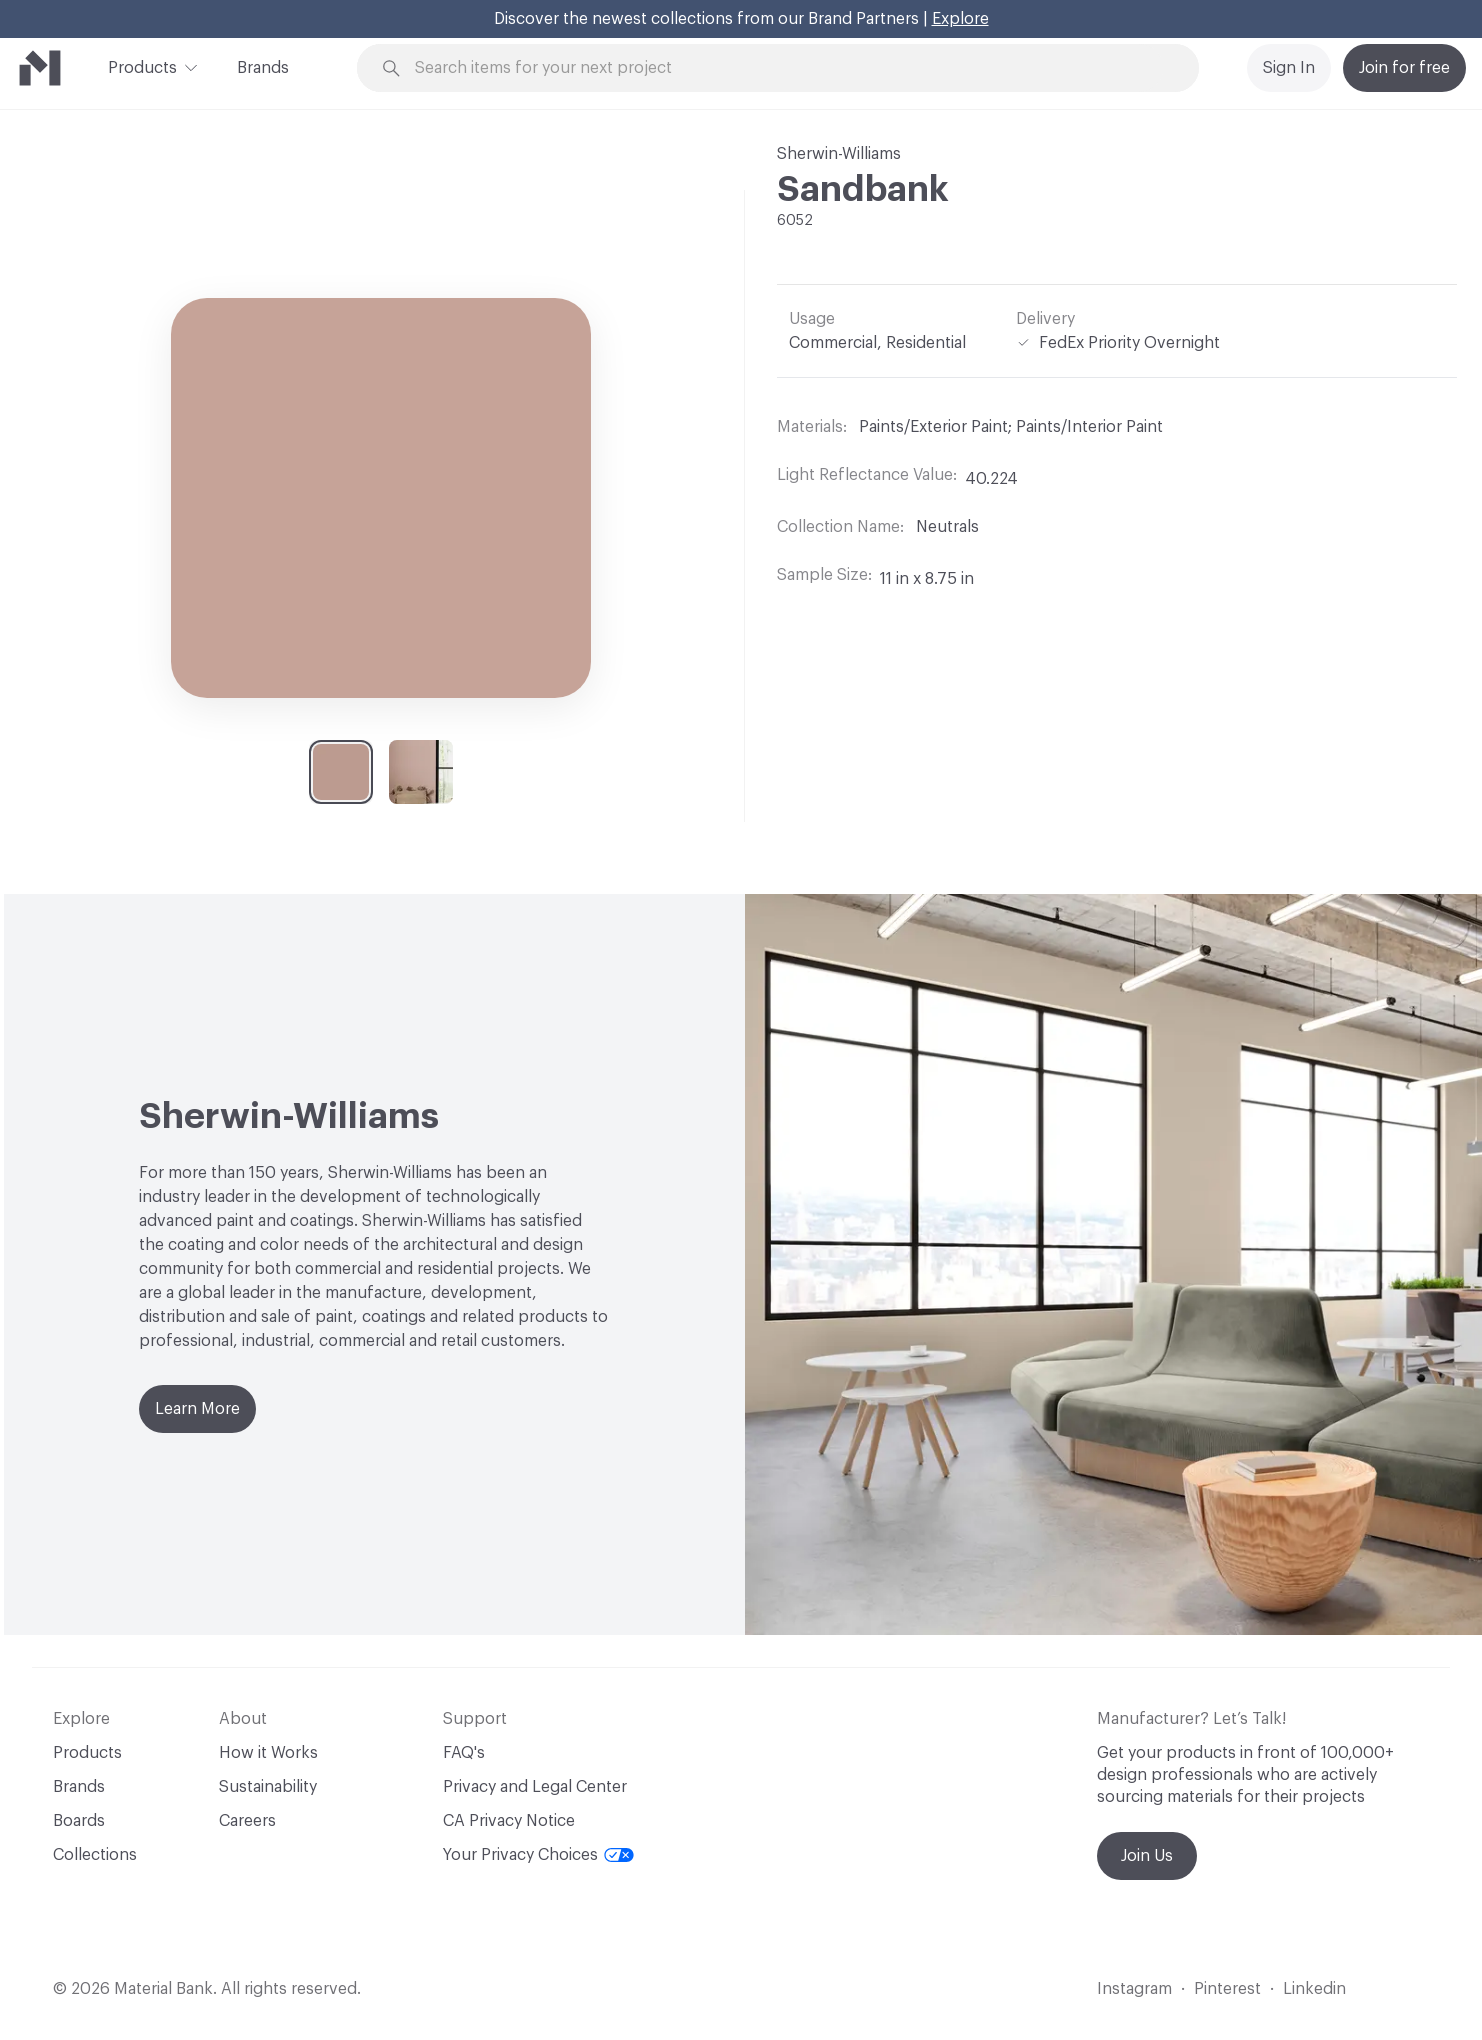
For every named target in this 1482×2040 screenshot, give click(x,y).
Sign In (1289, 68)
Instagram (1134, 1989)
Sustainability (268, 1787)
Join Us (1147, 1856)
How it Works (268, 1753)
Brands (263, 68)
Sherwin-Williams (839, 154)
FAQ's (464, 1753)
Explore (960, 19)
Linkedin (1314, 1989)
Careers (247, 1821)
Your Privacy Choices (538, 1855)
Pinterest (1227, 1989)
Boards (79, 1821)
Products (142, 66)
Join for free (1404, 68)
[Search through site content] (789, 68)
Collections (95, 1855)
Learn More (197, 1409)
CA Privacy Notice (509, 1821)
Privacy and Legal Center (535, 1787)
